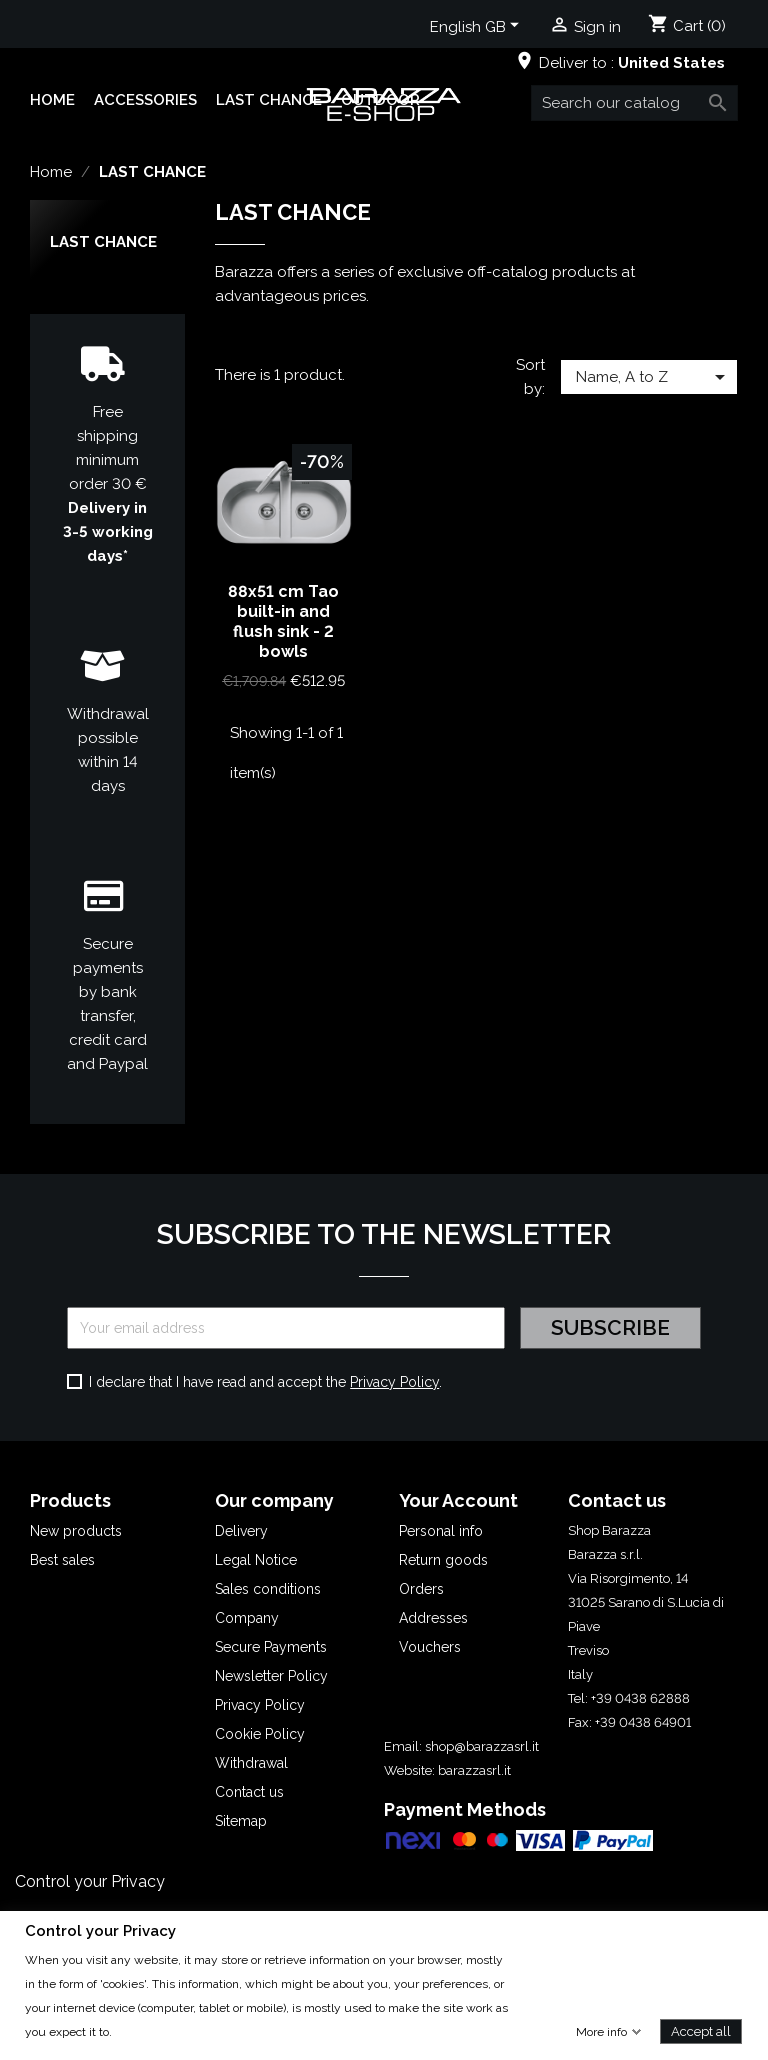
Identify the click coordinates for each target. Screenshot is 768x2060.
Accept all (701, 2030)
